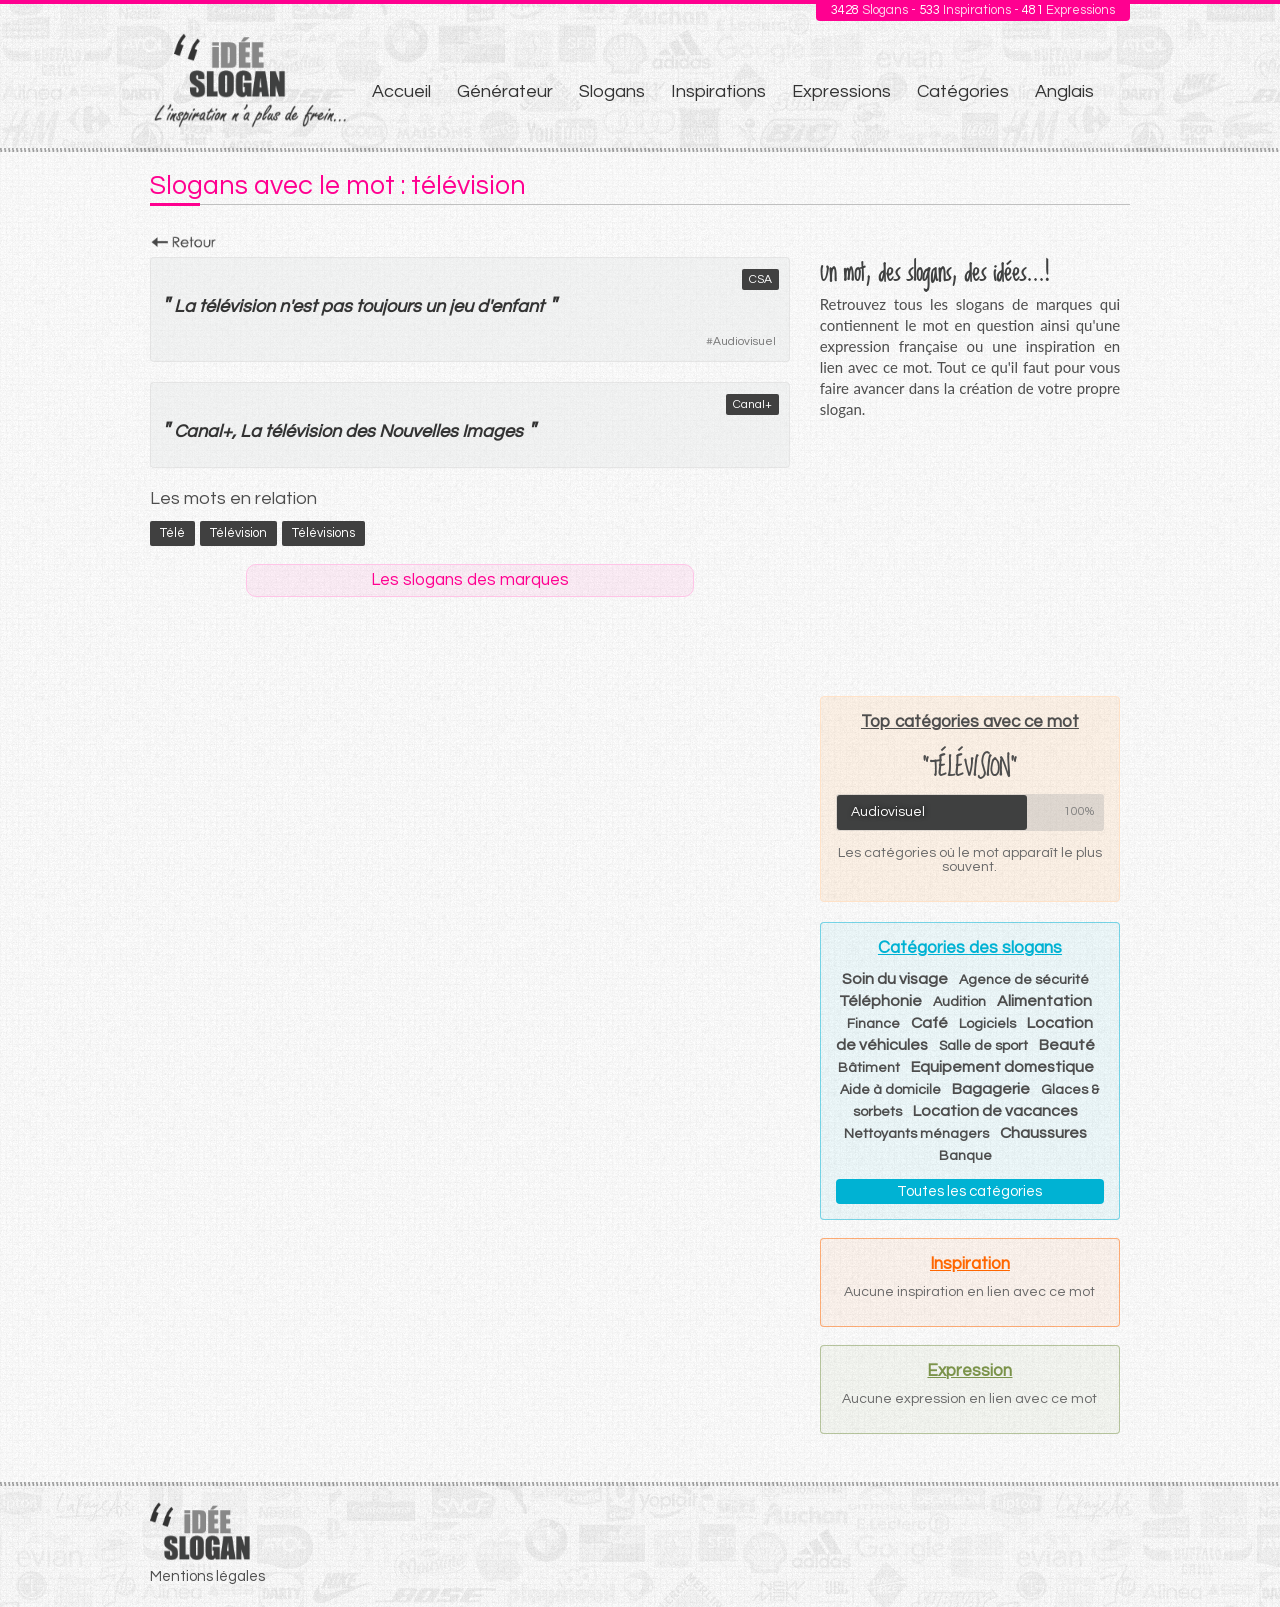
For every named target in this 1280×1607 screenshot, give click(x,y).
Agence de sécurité (1024, 980)
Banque (965, 1156)
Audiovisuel (744, 341)
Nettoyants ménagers (916, 1134)
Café (929, 1023)
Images (492, 431)
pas (336, 306)
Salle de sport (983, 1046)
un (435, 306)
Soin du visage (895, 979)
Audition (959, 1002)
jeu (461, 306)
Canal (198, 431)
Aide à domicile (890, 1090)
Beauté (1067, 1045)
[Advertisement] (970, 557)
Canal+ (752, 404)
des (360, 431)
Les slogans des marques (470, 580)
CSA (760, 279)
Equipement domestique (1002, 1067)
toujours (388, 306)
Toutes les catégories (969, 1191)
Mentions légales (207, 1576)
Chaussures (1043, 1133)
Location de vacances (995, 1111)
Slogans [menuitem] (612, 91)
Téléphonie (880, 1001)
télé (172, 533)
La (184, 306)
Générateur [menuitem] (505, 91)
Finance (873, 1024)
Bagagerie (991, 1089)
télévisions (323, 533)
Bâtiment (869, 1068)
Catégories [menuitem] (963, 91)
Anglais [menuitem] (1064, 91)
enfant (517, 306)
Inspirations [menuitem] (718, 91)
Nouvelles (418, 431)
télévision (237, 306)
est (304, 306)
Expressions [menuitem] (841, 91)
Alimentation (1044, 1001)
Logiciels (987, 1024)
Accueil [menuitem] (401, 91)
